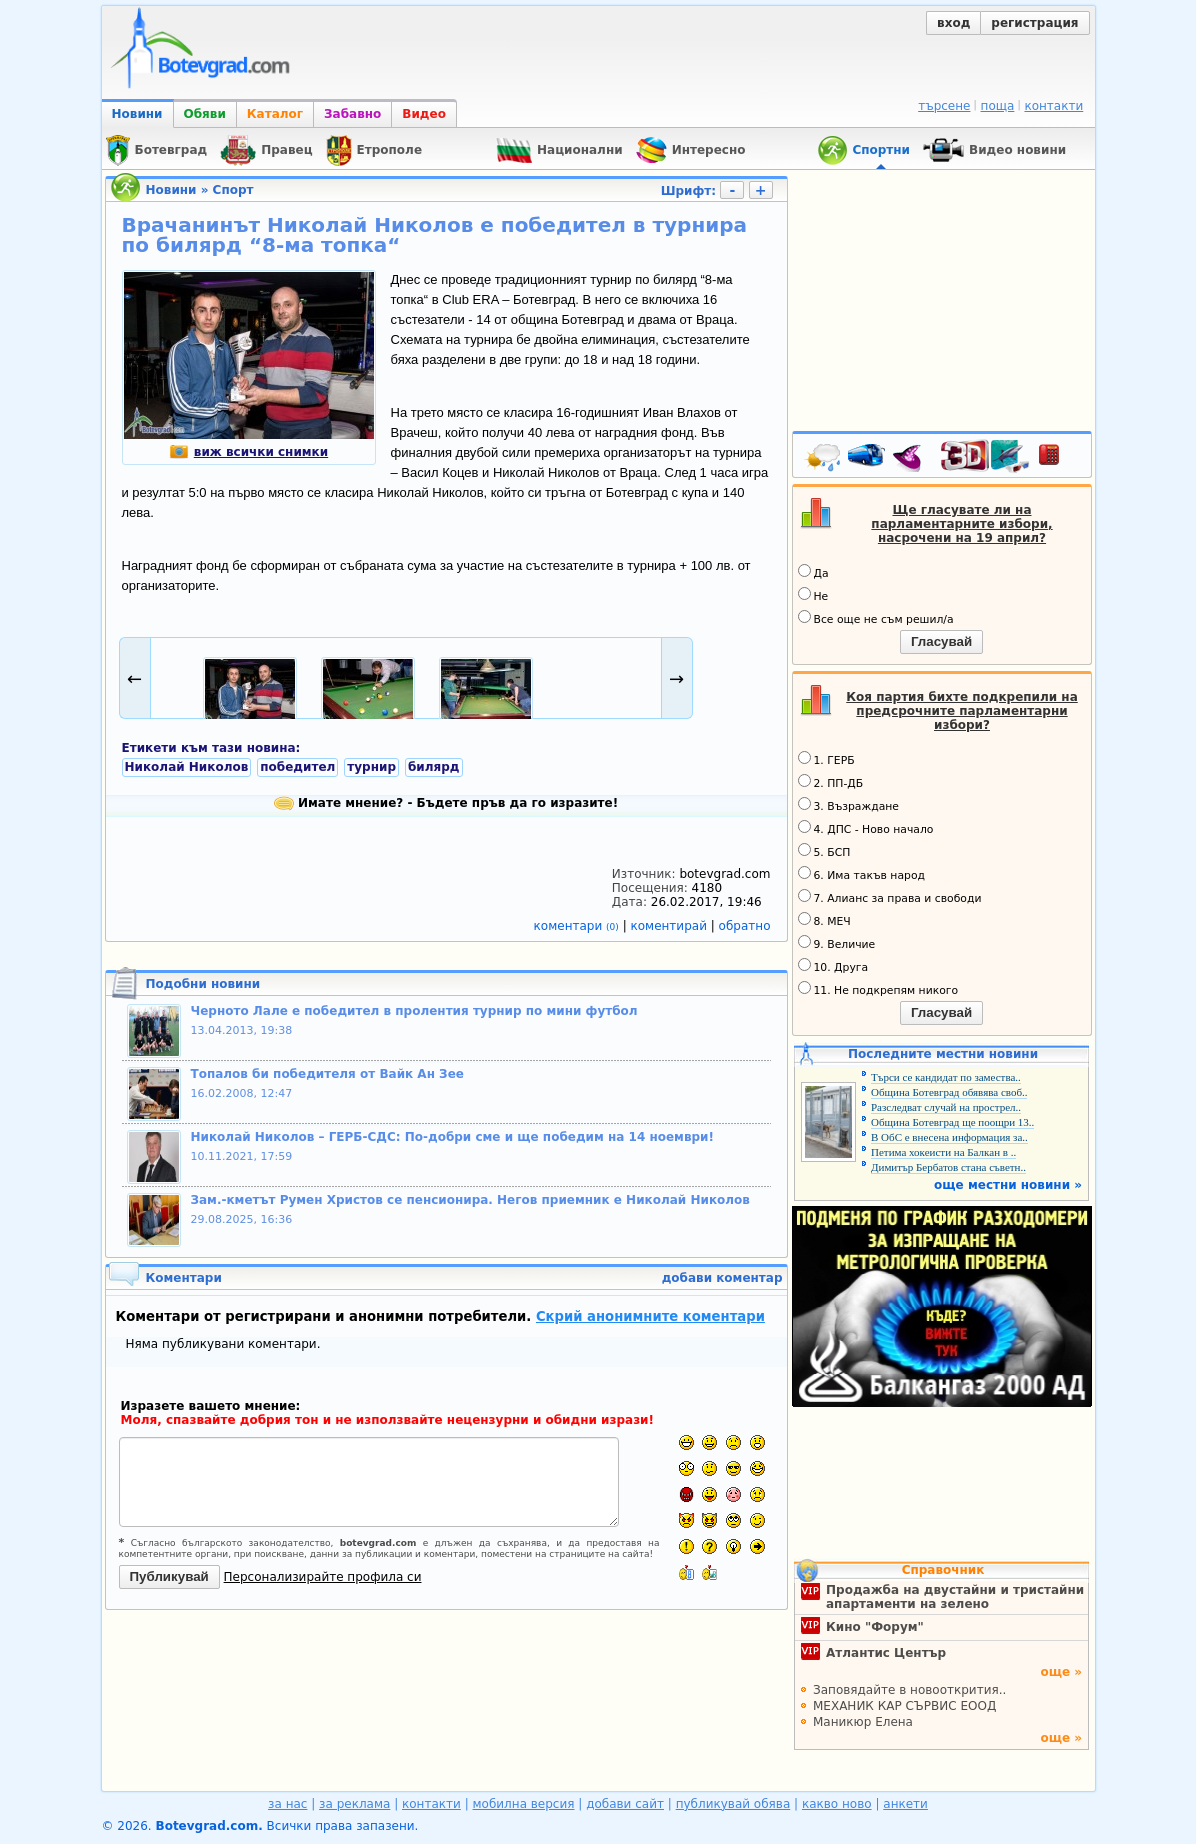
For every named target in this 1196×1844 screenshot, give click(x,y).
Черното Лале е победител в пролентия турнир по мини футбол (414, 1011)
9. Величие (837, 943)
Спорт (233, 190)
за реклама (354, 1804)
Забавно (352, 114)
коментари (578, 926)
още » (1061, 1672)
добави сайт (625, 1804)
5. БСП (824, 851)
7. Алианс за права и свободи (890, 897)
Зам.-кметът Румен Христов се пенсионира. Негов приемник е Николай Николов (470, 1200)
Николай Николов (187, 767)
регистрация (1034, 23)
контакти (1053, 106)
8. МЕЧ (824, 920)
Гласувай (941, 641)
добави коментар (722, 1278)
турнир (371, 767)
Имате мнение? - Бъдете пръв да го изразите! (446, 803)
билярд (434, 767)
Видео (424, 114)
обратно (745, 926)
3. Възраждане (849, 805)
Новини (137, 114)
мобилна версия (524, 1804)
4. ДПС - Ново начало (866, 828)
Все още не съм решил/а (876, 618)
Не (813, 595)
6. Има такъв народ (861, 874)
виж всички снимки (248, 452)
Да (813, 572)
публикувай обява (733, 1804)
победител (297, 767)
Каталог (275, 114)
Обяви (205, 114)
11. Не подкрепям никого (878, 989)
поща (998, 106)
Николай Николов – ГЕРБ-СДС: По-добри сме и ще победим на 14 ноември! (452, 1137)
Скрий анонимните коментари (650, 1316)
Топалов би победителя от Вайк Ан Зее (327, 1074)
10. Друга (833, 966)
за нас (287, 1804)
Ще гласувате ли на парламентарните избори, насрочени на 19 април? (961, 524)
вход (953, 23)
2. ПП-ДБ (831, 782)
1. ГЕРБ (826, 759)
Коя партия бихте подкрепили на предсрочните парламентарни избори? (962, 711)
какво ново (837, 1804)
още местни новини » (1008, 1185)
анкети (905, 1804)
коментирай (671, 926)
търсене (944, 106)
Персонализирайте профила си (323, 1577)
